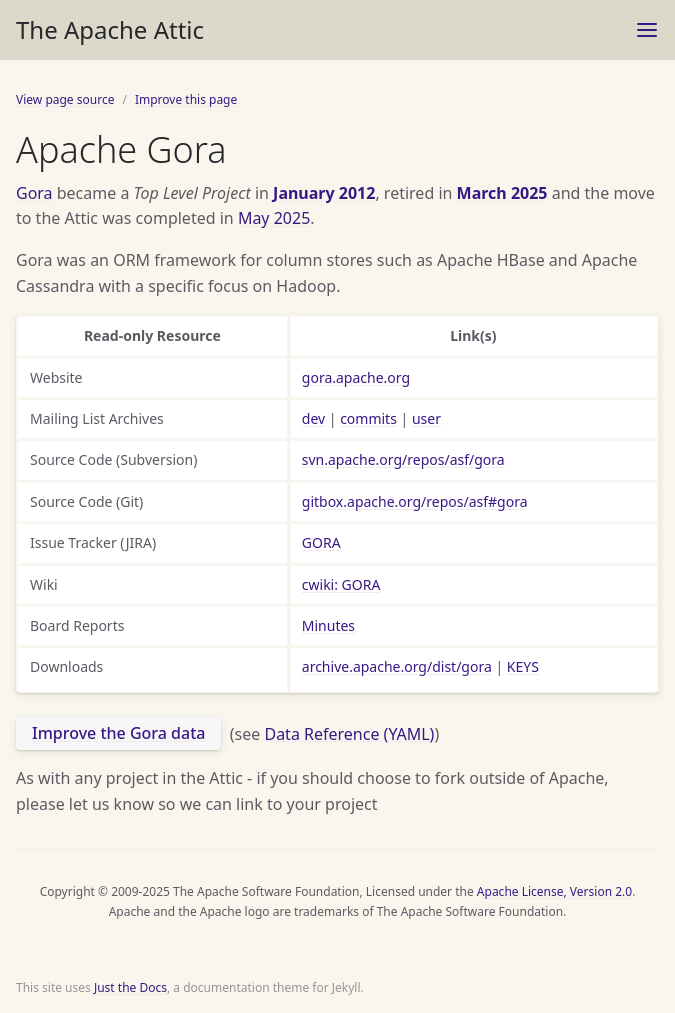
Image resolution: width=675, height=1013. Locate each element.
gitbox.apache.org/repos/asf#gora (415, 501)
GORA (321, 542)
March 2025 (502, 193)
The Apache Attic (110, 29)
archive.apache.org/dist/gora (397, 666)
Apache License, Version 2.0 (554, 891)
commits (368, 418)
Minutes (328, 625)
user (426, 418)
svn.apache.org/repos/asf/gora (403, 459)
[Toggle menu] (647, 30)
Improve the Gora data (118, 733)
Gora (34, 193)
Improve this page (186, 99)
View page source (65, 99)
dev (313, 418)
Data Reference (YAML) (349, 733)
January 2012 (324, 193)
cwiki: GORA (341, 584)
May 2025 (274, 218)
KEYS (523, 666)
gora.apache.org (356, 377)
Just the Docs (130, 987)
